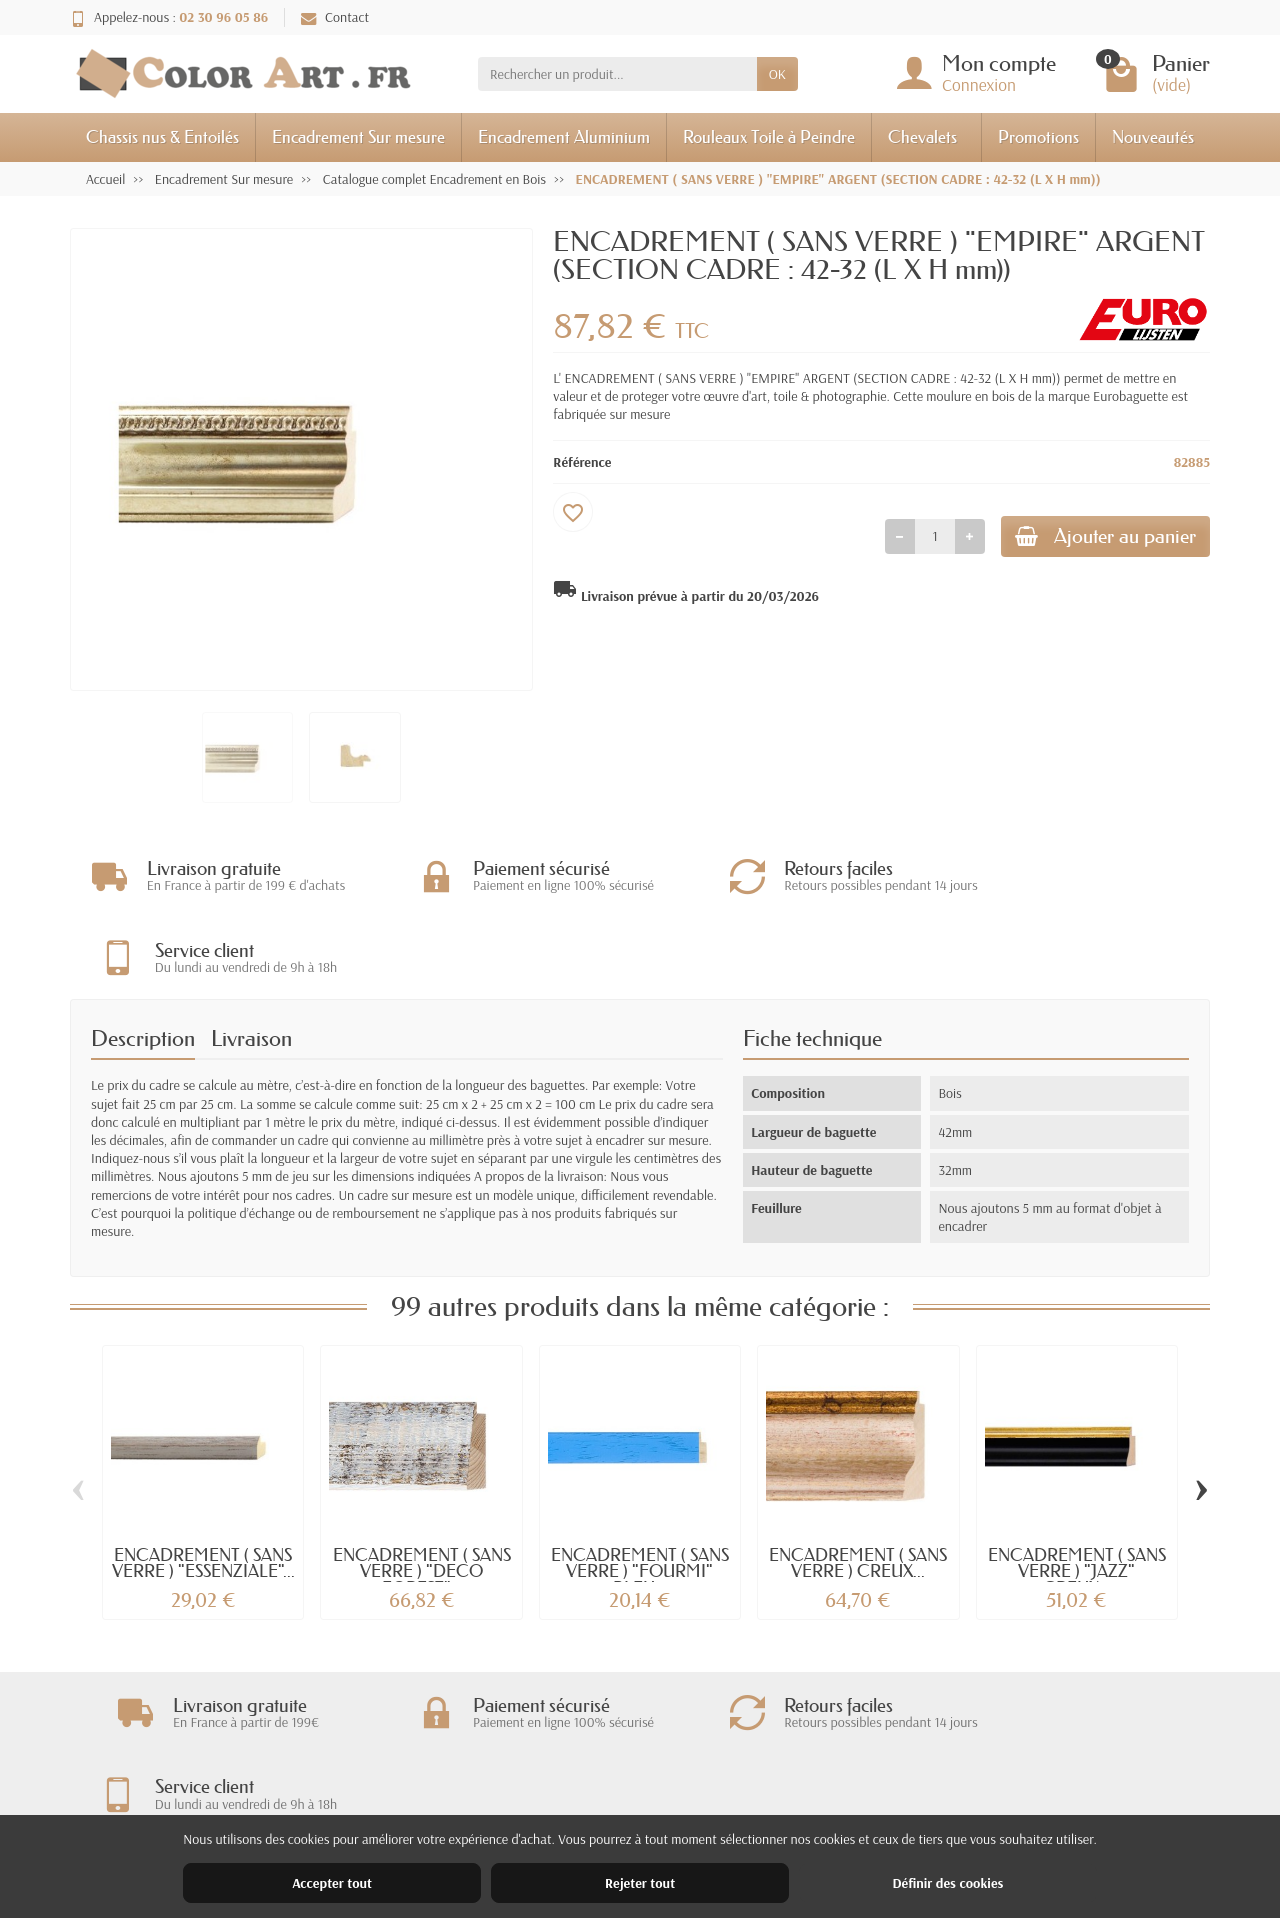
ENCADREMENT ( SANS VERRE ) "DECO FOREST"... (422, 1490)
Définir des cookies (947, 1883)
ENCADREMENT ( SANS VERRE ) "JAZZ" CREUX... (1077, 1490)
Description (143, 957)
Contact (335, 17)
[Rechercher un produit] (617, 74)
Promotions (1038, 136)
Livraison (251, 957)
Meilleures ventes (664, 1805)
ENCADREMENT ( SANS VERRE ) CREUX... (858, 1482)
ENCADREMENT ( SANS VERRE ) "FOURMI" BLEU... (640, 1490)
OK (777, 74)
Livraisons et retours (434, 1753)
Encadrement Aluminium (564, 136)
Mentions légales (901, 1753)
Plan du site (886, 1805)
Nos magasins (892, 1779)
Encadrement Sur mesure (358, 136)
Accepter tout (332, 1883)
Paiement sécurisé (427, 1805)
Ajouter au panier (1097, 538)
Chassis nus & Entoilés (162, 136)
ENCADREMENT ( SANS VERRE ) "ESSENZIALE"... (203, 1482)
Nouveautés (1153, 136)
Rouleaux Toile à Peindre (769, 136)
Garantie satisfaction (435, 1779)
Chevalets (922, 136)
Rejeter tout (640, 1883)
